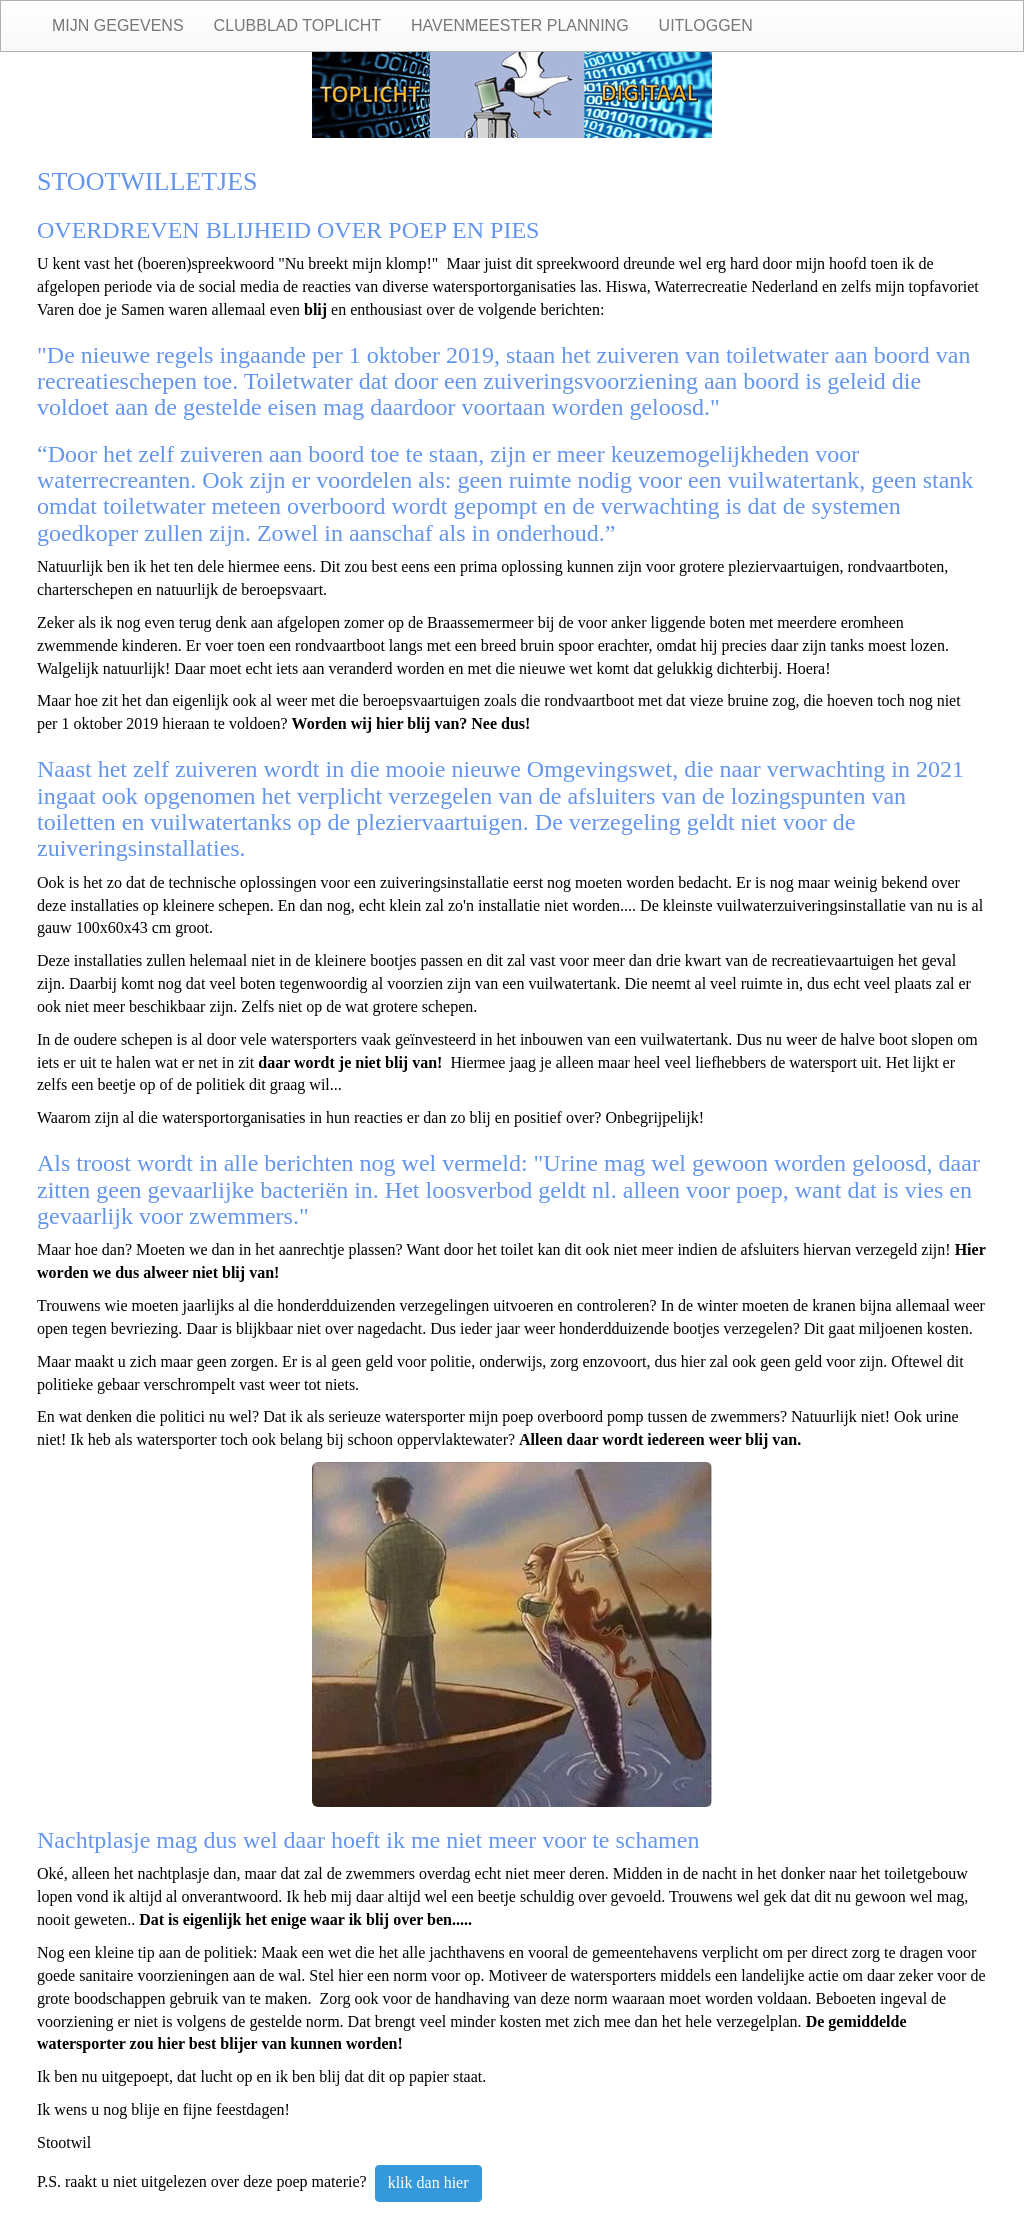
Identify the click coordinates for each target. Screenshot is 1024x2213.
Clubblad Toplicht (297, 25)
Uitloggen (706, 25)
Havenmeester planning (520, 25)
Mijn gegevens (118, 25)
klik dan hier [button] (428, 2182)
